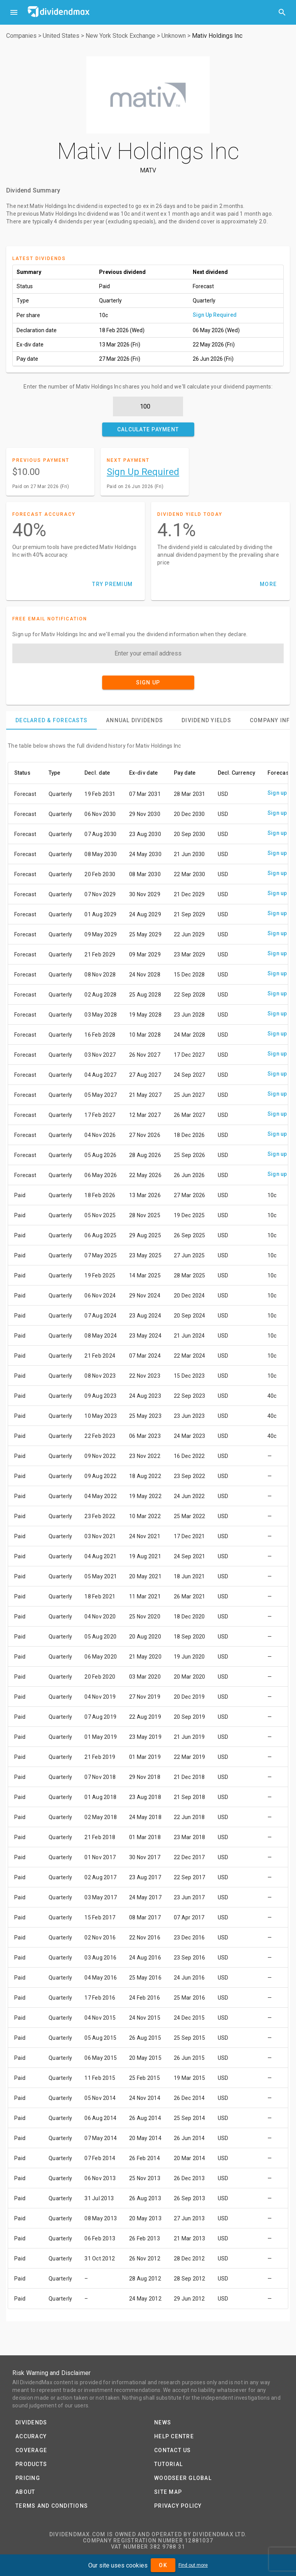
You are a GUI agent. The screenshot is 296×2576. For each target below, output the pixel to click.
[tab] (51, 720)
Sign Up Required (215, 315)
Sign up (277, 793)
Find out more (193, 2565)
